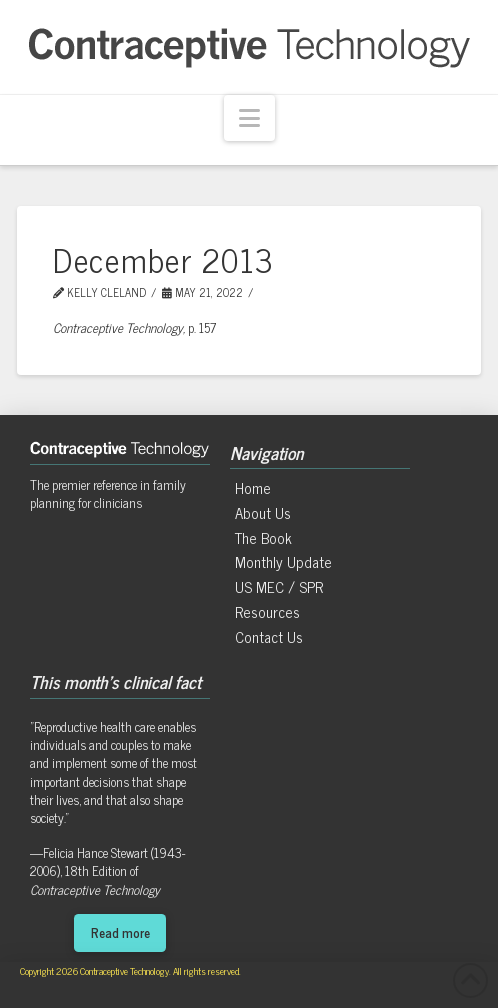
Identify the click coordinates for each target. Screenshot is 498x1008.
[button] (249, 118)
